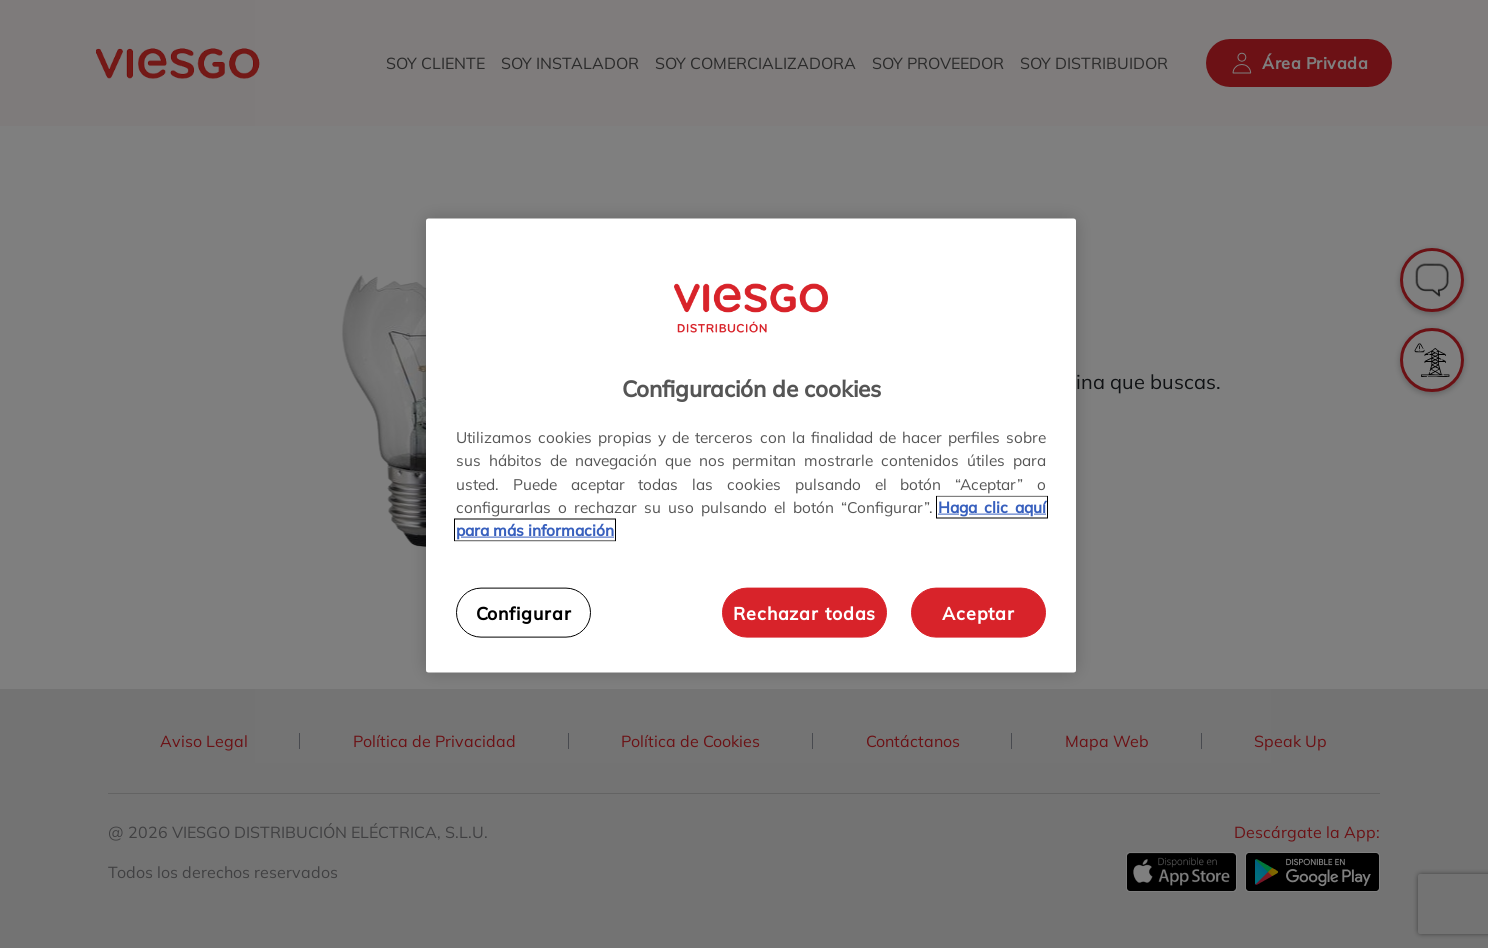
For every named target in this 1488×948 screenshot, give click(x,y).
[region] (751, 445)
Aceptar (978, 612)
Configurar (524, 612)
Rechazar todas (804, 612)
